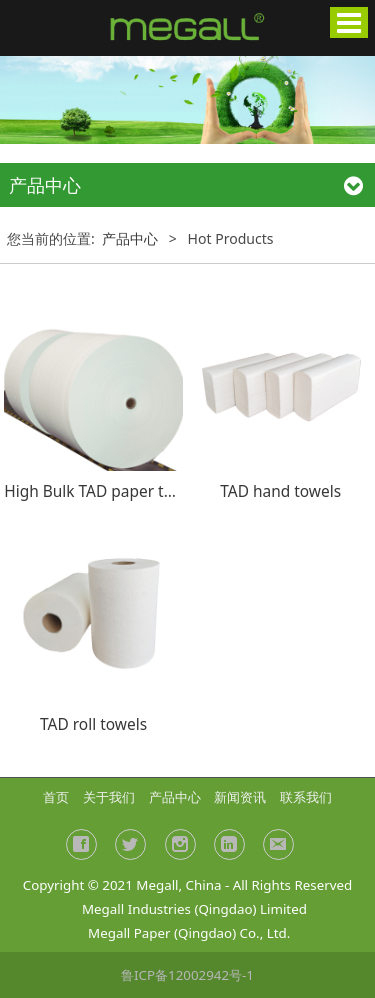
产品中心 (130, 238)
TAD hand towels (280, 491)
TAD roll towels (93, 724)
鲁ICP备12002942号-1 (187, 975)
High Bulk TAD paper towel (100, 491)
